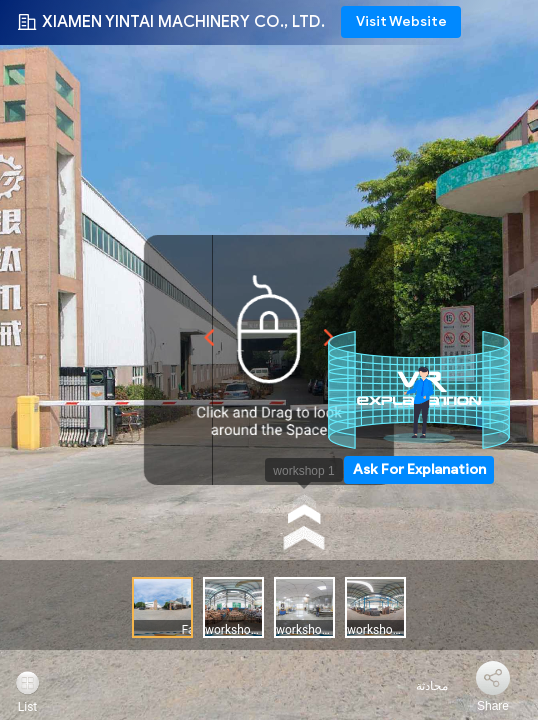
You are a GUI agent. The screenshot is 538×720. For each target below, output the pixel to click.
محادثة (420, 686)
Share (493, 706)
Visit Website (401, 21)
